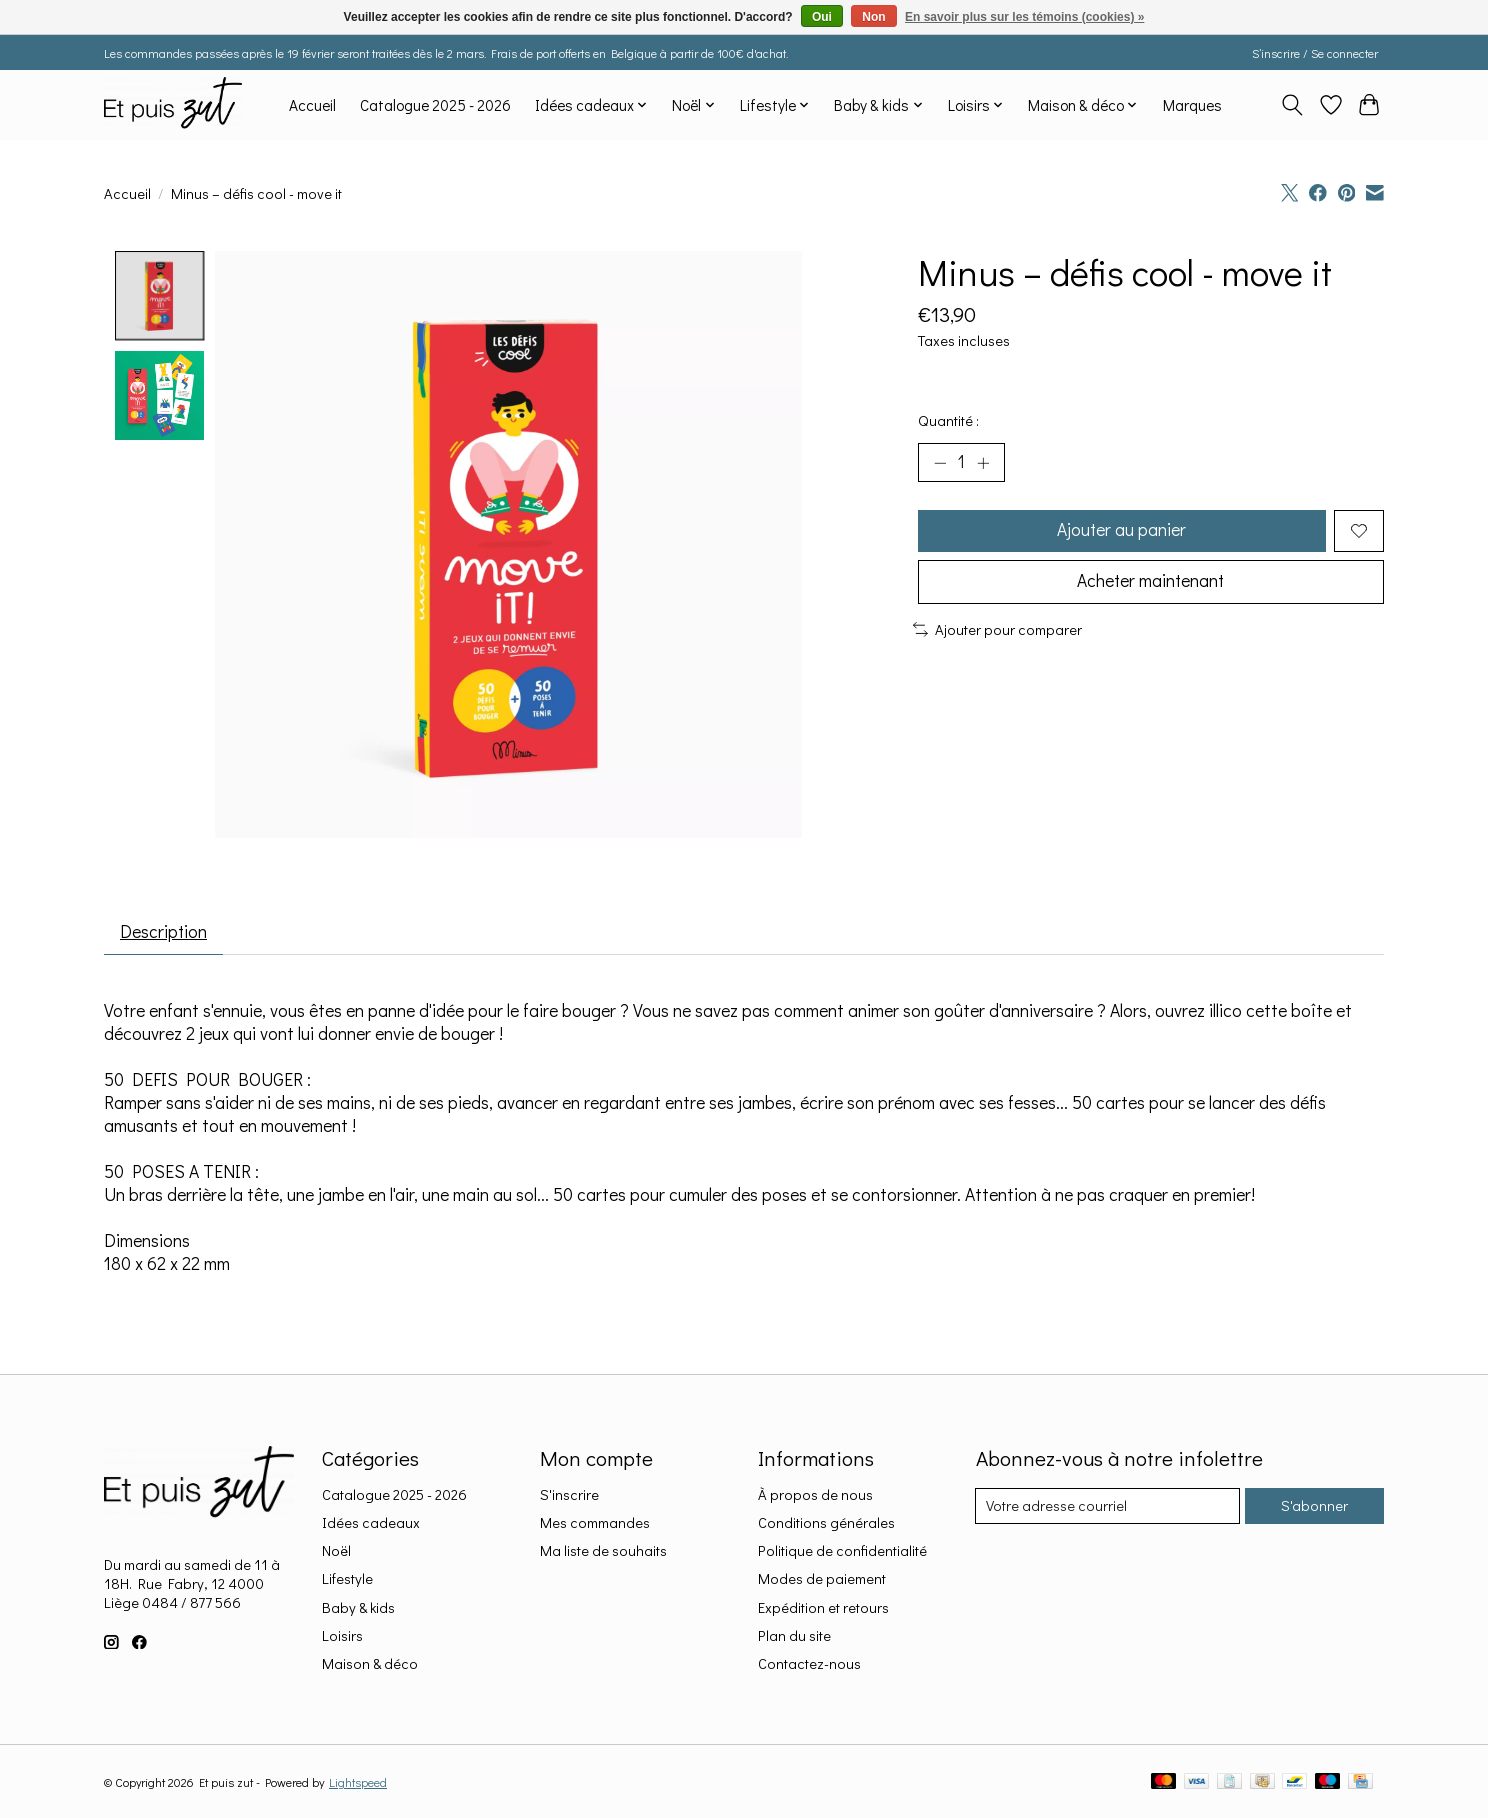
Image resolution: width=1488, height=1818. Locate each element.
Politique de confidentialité (842, 1551)
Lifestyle (347, 1580)
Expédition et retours (823, 1608)
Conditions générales (826, 1523)
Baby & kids (358, 1608)
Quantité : (948, 420)
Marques (1192, 105)
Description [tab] (165, 932)
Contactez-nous (809, 1664)
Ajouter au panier (1121, 531)
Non (873, 17)
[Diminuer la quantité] (940, 463)
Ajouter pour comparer (997, 632)
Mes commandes (595, 1523)
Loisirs (342, 1636)
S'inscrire (569, 1495)
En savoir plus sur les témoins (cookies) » (1024, 17)
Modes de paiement (822, 1580)
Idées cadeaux (371, 1523)
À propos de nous (815, 1495)
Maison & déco (370, 1664)
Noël (336, 1551)
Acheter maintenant (1151, 584)
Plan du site (794, 1636)
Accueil (312, 105)
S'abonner (1313, 1507)
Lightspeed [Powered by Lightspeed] (358, 1783)
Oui (822, 17)
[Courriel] (1107, 1507)
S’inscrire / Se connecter (1315, 53)
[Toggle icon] (1292, 105)
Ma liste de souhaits (603, 1551)
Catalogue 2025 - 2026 (435, 105)
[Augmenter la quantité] (984, 463)
